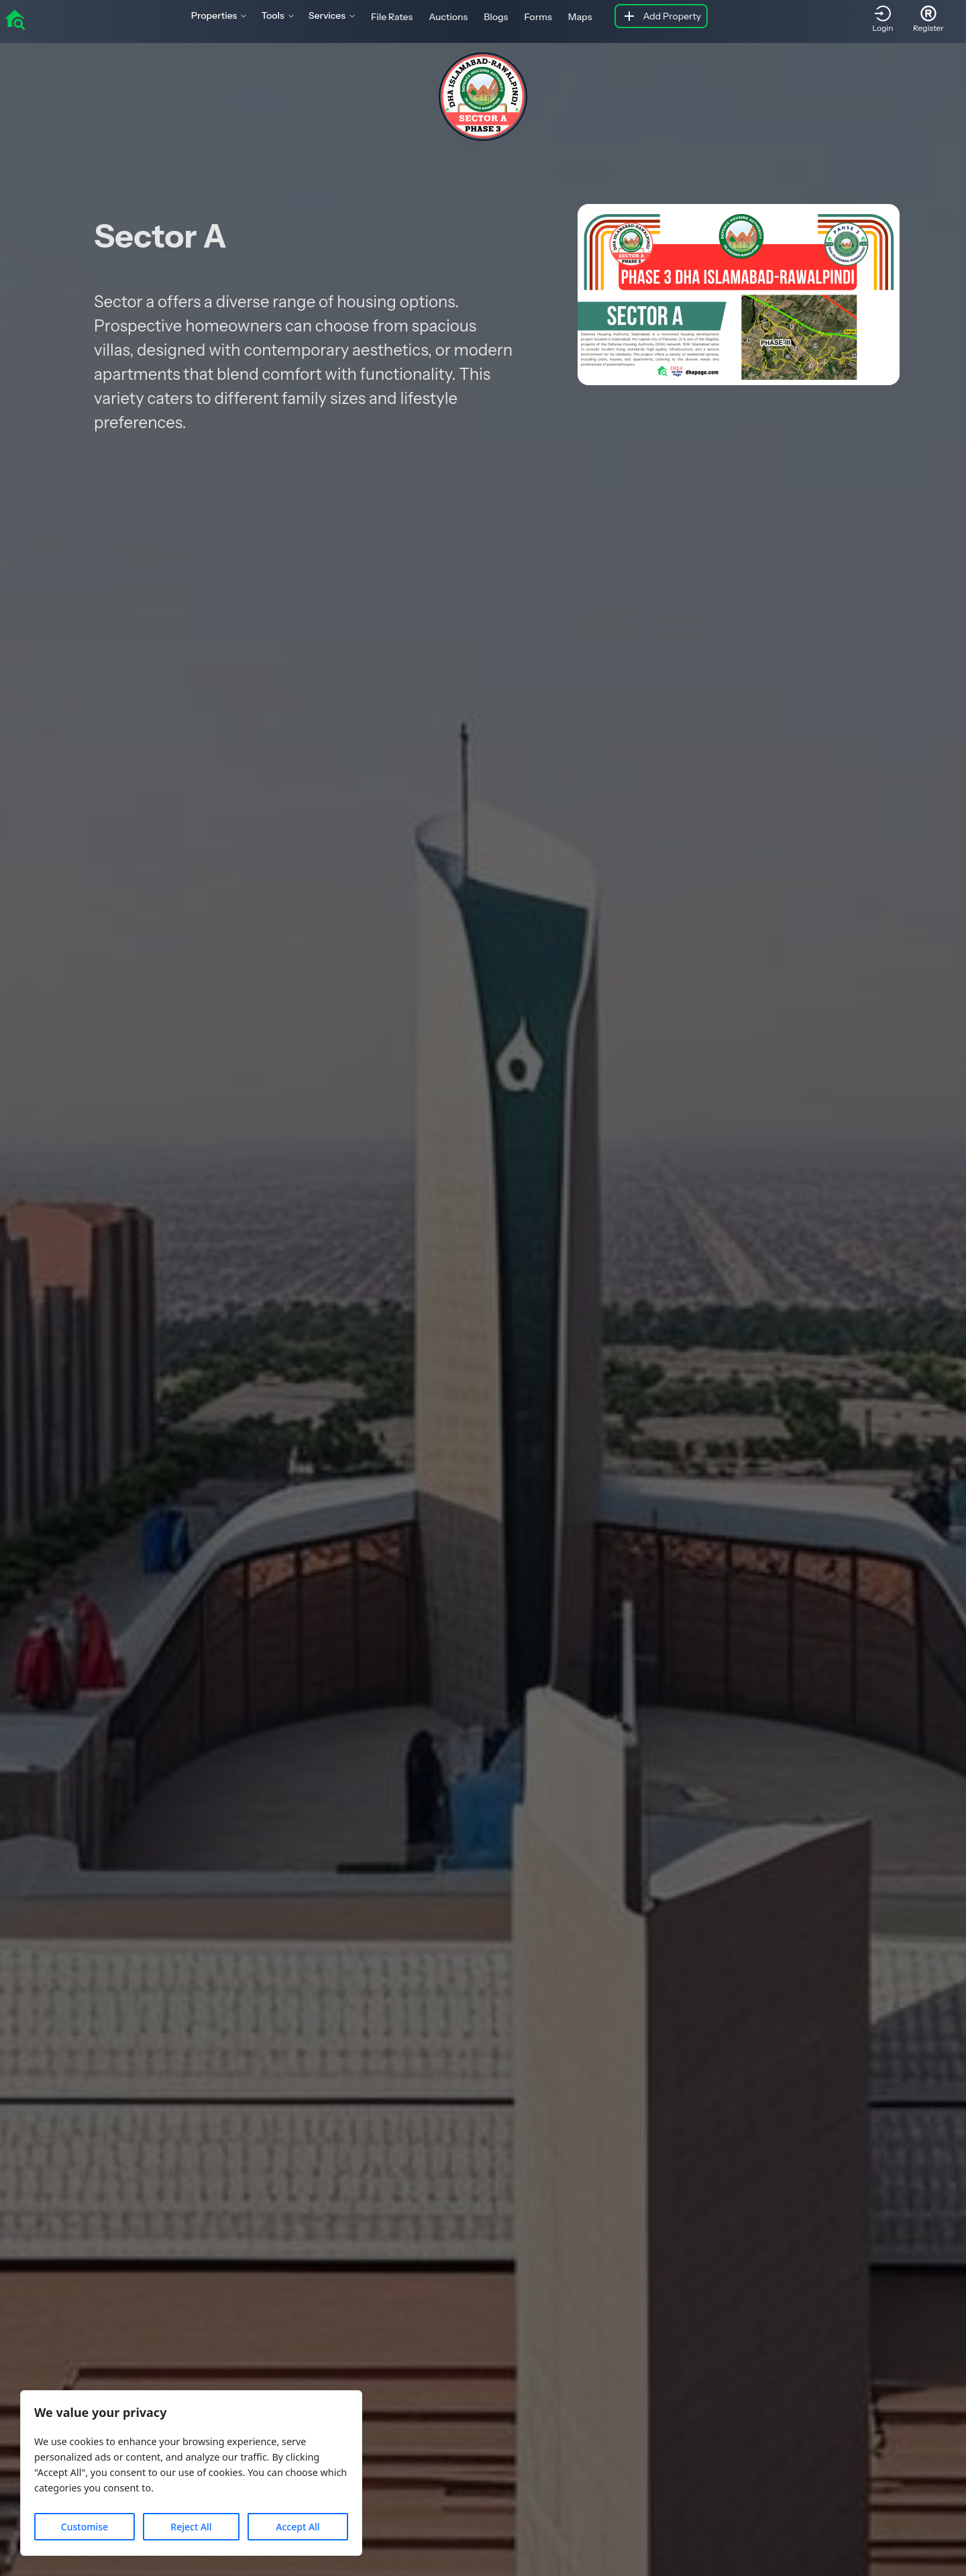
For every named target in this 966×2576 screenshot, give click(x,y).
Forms (537, 17)
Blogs (496, 17)
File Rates (392, 17)
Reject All (190, 2526)
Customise (84, 2526)
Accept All (297, 2526)
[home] (15, 19)
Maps (580, 17)
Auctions (448, 17)
